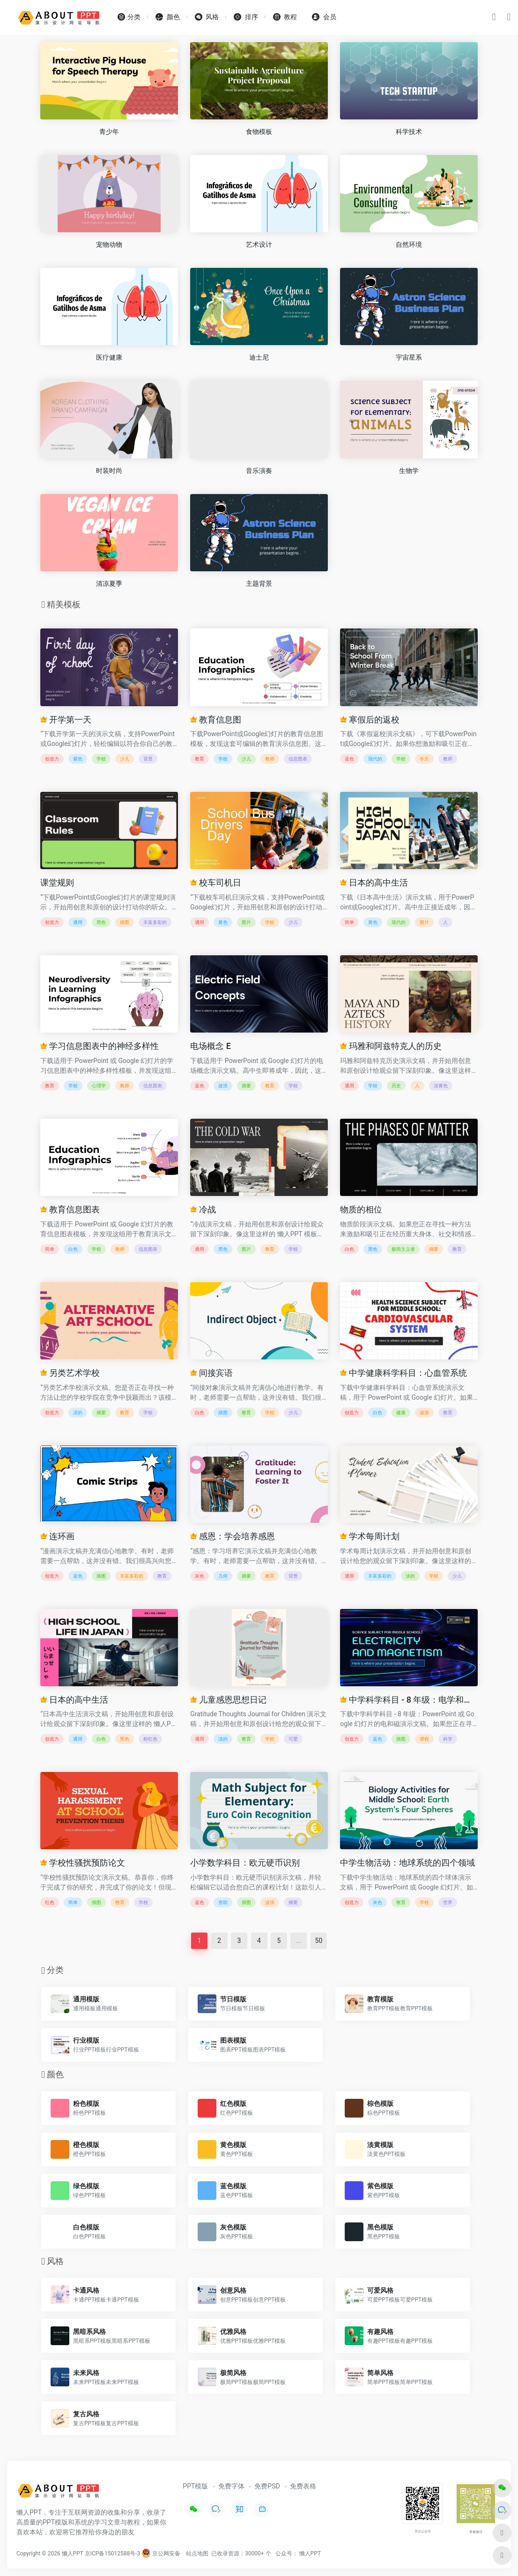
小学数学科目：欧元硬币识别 (245, 1862)
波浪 (223, 1085)
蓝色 (349, 758)
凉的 (77, 1412)
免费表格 (303, 2486)
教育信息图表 (69, 1209)
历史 (396, 1085)
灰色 (199, 1576)
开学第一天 (65, 719)
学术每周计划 (369, 1536)
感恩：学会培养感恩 (232, 1536)
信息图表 (298, 758)
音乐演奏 (259, 470)
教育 (199, 758)
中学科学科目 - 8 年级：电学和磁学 (409, 1700)
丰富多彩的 (155, 922)
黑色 (101, 922)
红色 (49, 1902)
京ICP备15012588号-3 (113, 2553)
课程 (424, 1739)
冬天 (424, 758)
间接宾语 (211, 1373)
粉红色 (150, 1739)
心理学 (99, 1085)
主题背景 (259, 583)
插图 (124, 922)
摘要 (246, 1085)
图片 (246, 922)
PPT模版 (195, 2486)
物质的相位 (361, 1209)
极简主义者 (403, 1249)
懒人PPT (310, 2553)
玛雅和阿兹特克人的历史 (390, 1046)
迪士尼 (259, 357)
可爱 (293, 1739)
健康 (401, 1412)
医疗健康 (109, 357)
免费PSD (267, 2486)
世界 (447, 1902)
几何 (223, 1576)
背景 (148, 758)
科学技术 (409, 131)
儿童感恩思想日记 (228, 1700)
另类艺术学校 (69, 1373)
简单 (349, 922)
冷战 (202, 1209)
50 (319, 1940)
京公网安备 (160, 2553)
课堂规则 (57, 882)
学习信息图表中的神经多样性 (99, 1046)
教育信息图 (215, 719)
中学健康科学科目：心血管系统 (403, 1373)
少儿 (124, 758)
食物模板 (259, 131)
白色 (73, 1249)
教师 (269, 758)
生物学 (409, 470)
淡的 (410, 1576)
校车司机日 (215, 882)
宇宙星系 (409, 357)
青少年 (109, 131)
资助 (223, 1902)
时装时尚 (109, 470)
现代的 (375, 758)
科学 (447, 1739)
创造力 (52, 758)
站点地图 (197, 2553)
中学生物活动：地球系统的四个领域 (407, 1862)
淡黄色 (441, 1085)
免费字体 (231, 2486)
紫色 (77, 758)
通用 (77, 922)
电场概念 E (210, 1046)
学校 (101, 758)
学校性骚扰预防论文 (82, 1862)
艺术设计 (259, 244)
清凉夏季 (109, 583)
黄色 (223, 922)
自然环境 (409, 244)
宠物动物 (109, 244)
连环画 (57, 1536)
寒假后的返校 (369, 719)
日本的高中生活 (373, 882)
